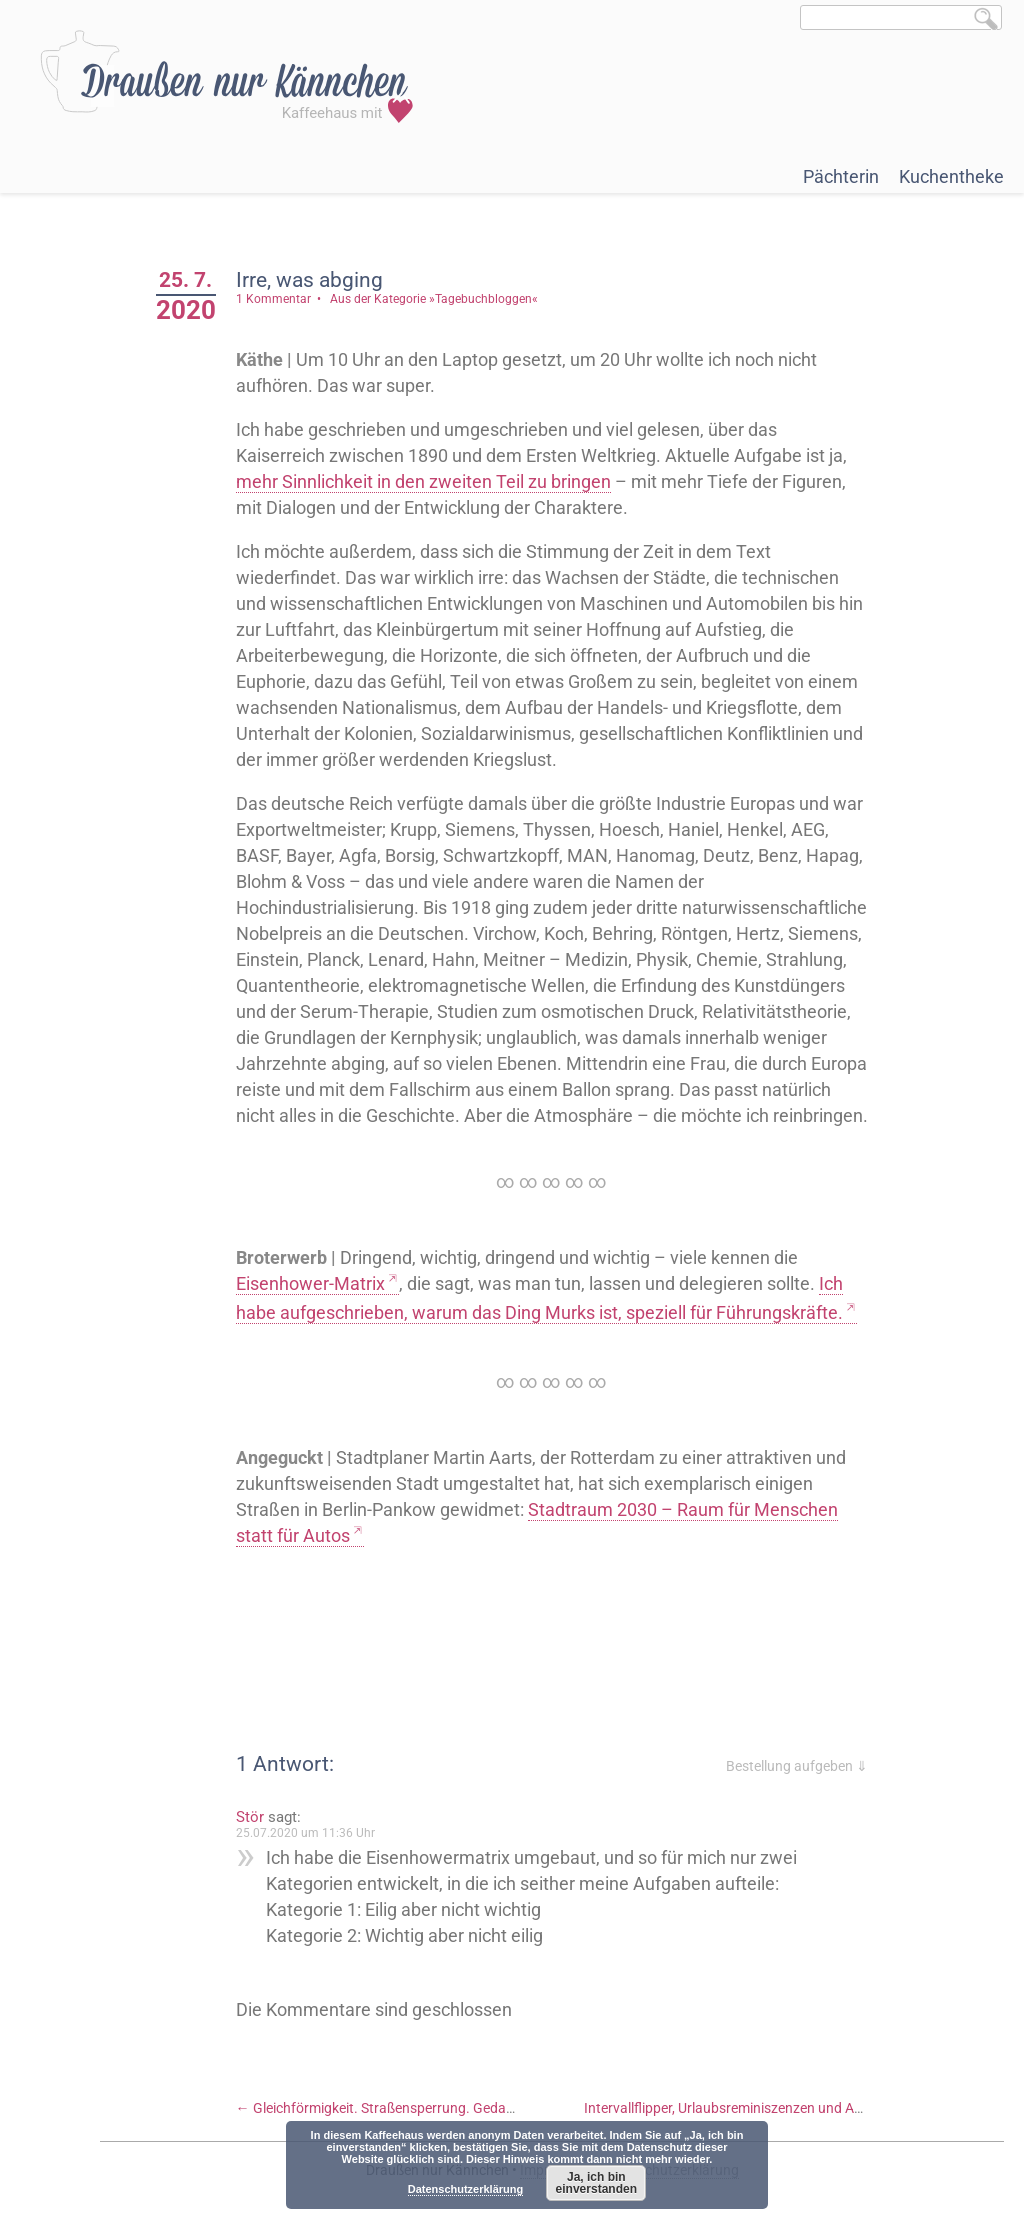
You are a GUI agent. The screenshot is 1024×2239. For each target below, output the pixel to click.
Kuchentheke (951, 176)
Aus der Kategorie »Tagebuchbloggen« (434, 299)
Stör (250, 1817)
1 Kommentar (273, 299)
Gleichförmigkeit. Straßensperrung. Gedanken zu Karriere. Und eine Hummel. (480, 2108)
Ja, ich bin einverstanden (596, 2183)
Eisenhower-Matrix (310, 1283)
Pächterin (841, 176)
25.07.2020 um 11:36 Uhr (305, 1833)
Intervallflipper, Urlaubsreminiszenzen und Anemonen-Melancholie (795, 2108)
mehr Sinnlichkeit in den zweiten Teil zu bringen (423, 481)
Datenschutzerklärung (466, 2189)
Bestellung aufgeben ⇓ (797, 1766)
